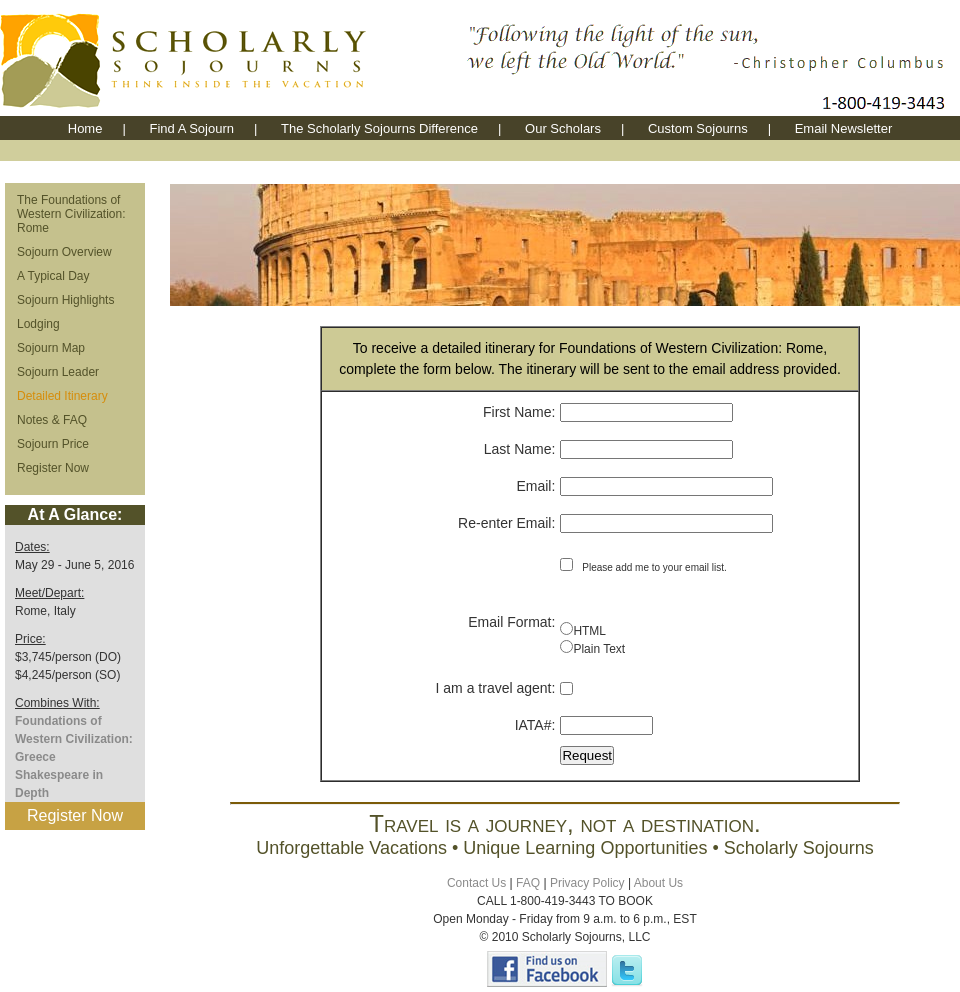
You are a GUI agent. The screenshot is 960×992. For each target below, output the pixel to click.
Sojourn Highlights (65, 300)
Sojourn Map (51, 348)
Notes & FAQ (52, 420)
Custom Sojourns (698, 128)
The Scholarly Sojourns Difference (379, 128)
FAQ (528, 883)
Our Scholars (563, 128)
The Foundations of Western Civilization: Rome (71, 214)
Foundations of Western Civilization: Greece (74, 739)
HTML (589, 631)
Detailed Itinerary (62, 396)
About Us (658, 883)
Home (85, 128)
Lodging (38, 324)
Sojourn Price (53, 444)
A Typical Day (53, 276)
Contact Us (476, 883)
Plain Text (599, 649)
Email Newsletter (844, 128)
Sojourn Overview (64, 252)
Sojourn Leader (58, 372)
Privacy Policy (587, 883)
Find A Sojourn (191, 128)
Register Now (53, 468)
